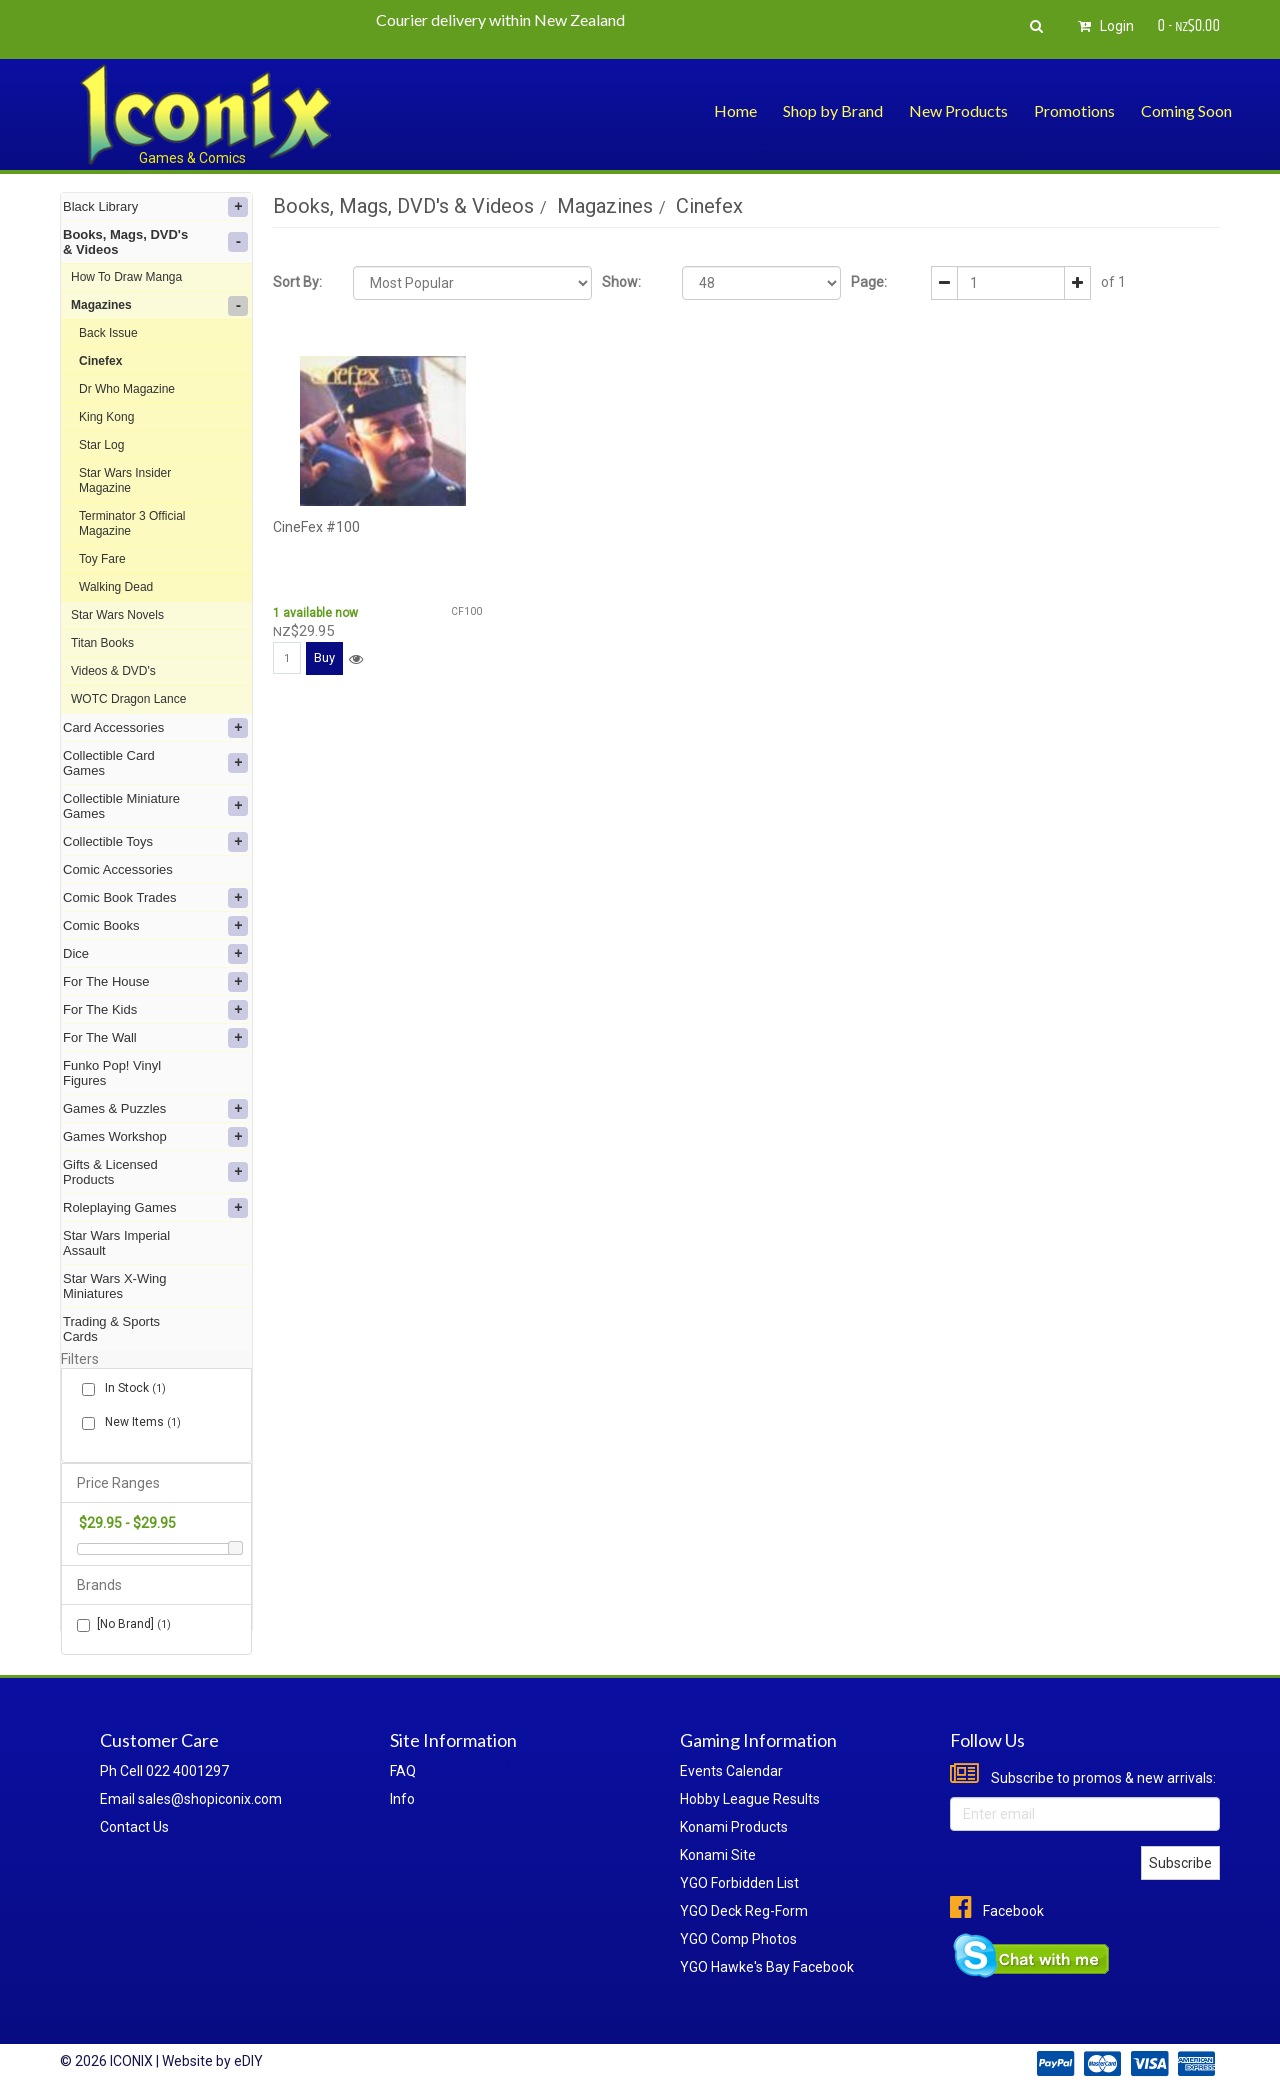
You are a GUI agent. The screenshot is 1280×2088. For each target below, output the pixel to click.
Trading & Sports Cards (111, 1329)
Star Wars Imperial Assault (116, 1243)
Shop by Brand (833, 110)
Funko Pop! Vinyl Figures (112, 1073)
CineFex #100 (316, 527)
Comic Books (155, 926)
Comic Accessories (118, 869)
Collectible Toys (155, 842)
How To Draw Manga (126, 277)
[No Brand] (124, 1624)
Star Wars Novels (117, 615)
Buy (324, 657)
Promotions (1074, 110)
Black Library (155, 207)
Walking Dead (116, 587)
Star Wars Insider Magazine (125, 480)
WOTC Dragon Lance (128, 699)
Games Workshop (155, 1137)
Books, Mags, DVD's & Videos (155, 242)
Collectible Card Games (155, 763)
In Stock (131, 1388)
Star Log (101, 445)
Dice (155, 954)
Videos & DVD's (113, 671)
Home (735, 110)
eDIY (248, 2061)
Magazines (159, 306)
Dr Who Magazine (127, 389)
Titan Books (102, 643)
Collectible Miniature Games (155, 806)
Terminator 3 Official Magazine (132, 523)
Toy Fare (102, 559)
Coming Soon (1186, 110)
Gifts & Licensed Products (155, 1172)
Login (1103, 26)
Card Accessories (155, 728)
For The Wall (155, 1038)
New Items (139, 1422)
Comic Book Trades (155, 898)
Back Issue (108, 333)
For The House (155, 982)
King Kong (106, 417)
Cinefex (100, 361)
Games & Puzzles (155, 1109)
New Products (958, 110)
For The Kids (155, 1010)
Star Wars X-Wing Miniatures (115, 1286)
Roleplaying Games (155, 1208)
